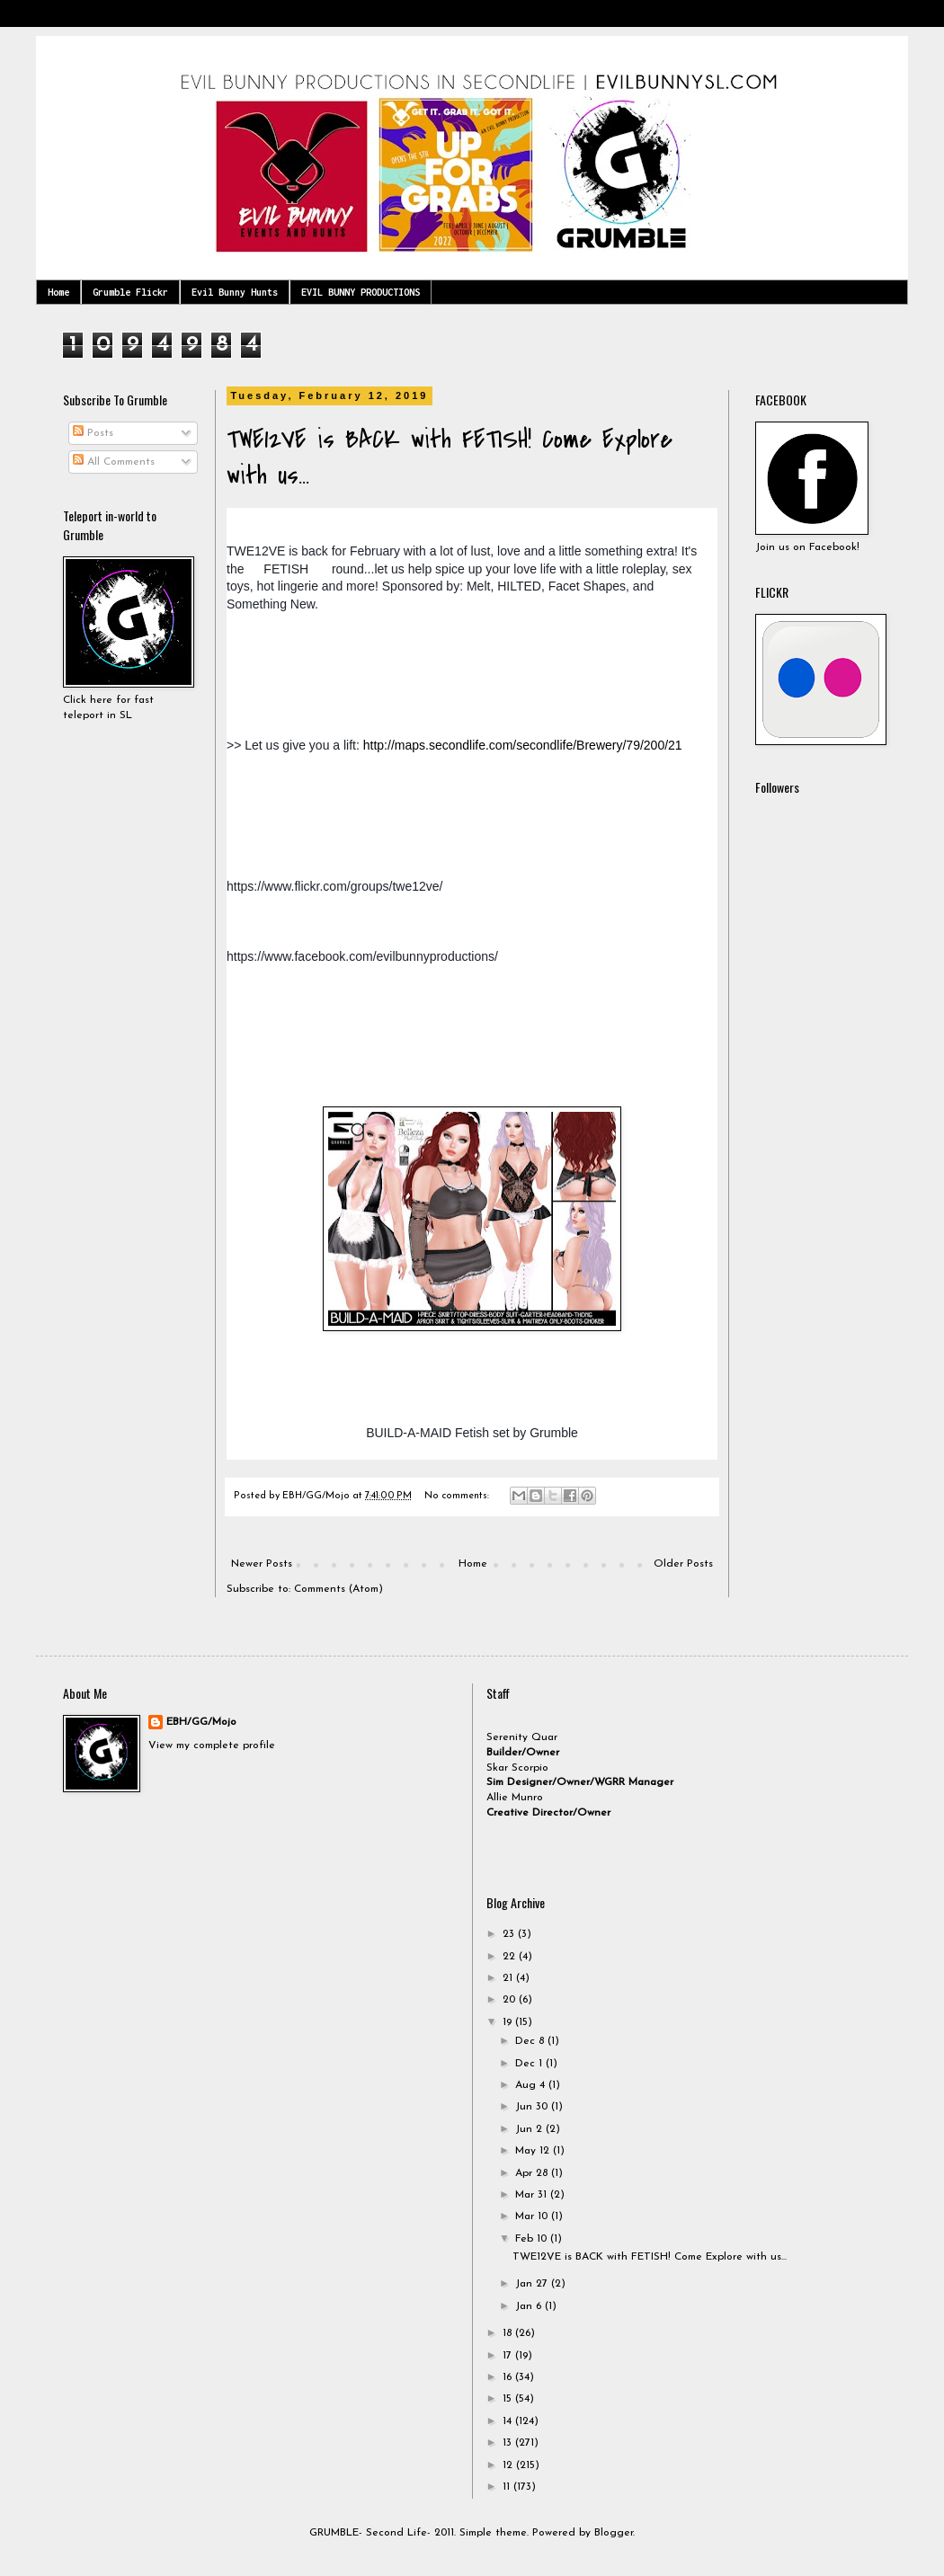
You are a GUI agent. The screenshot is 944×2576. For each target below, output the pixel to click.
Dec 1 (530, 2063)
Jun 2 (530, 2129)
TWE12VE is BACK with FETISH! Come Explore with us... (649, 2257)
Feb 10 (532, 2239)
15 (509, 2399)
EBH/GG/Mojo (201, 1722)
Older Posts (683, 1564)
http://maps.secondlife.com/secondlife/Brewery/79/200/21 (522, 745)
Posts (93, 433)
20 (511, 1999)
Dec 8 (531, 2041)
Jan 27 (533, 2283)
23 (510, 1934)
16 (509, 2377)
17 (509, 2355)
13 (509, 2443)
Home (58, 292)
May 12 (534, 2150)
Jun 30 (533, 2106)
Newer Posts (261, 1564)
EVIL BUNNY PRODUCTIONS (360, 292)
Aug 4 (531, 2085)
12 (509, 2465)
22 (511, 1956)
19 (509, 2022)
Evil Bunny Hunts (234, 292)
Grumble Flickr (130, 292)
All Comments (114, 462)
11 (508, 2487)
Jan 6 (530, 2306)
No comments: (458, 1496)
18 (509, 2333)
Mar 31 (532, 2195)
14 (509, 2421)
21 (509, 1978)
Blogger (613, 2532)
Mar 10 (533, 2216)
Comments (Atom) (338, 1589)
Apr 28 (533, 2173)
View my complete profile (211, 1745)
